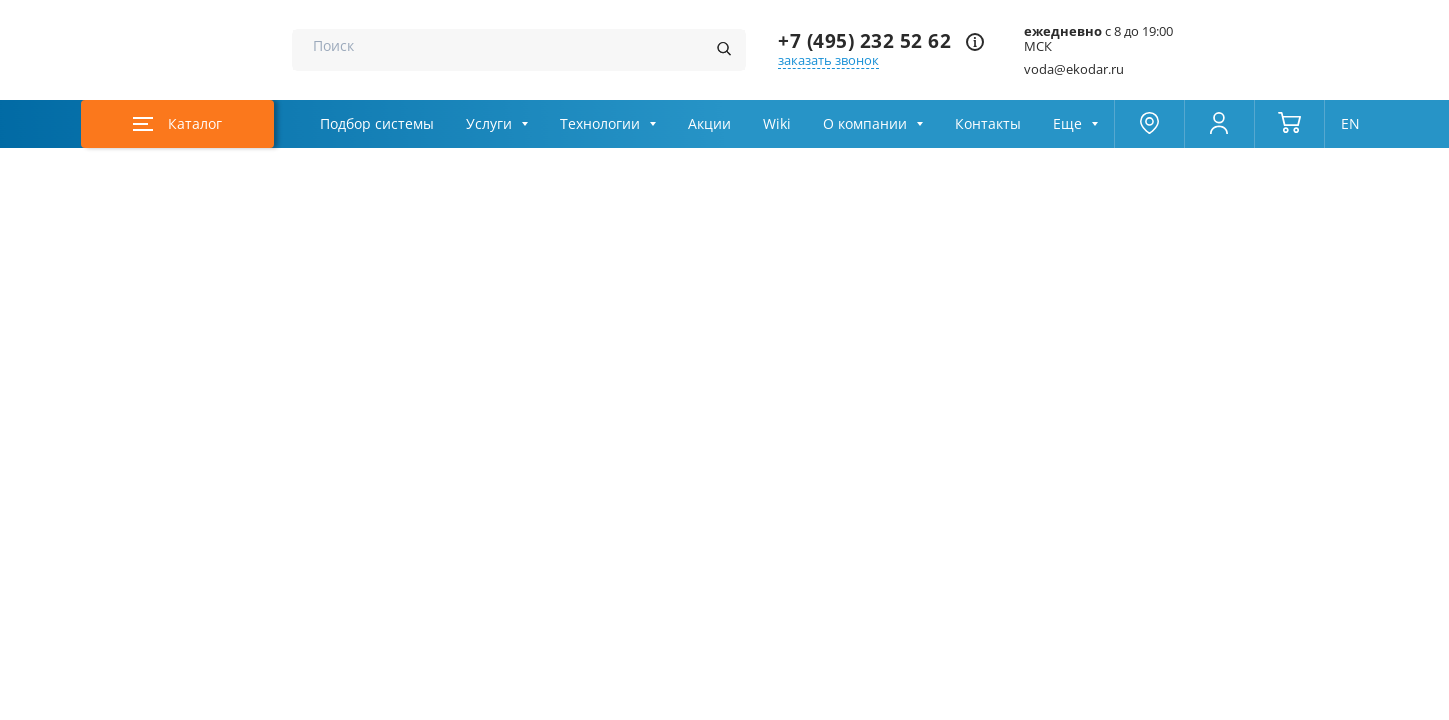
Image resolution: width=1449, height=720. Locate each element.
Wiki (777, 124)
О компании (865, 124)
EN (1350, 124)
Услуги (489, 124)
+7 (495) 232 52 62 (864, 41)
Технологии (600, 124)
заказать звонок (828, 60)
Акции (709, 124)
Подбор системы (377, 124)
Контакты (988, 124)
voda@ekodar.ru (1074, 69)
